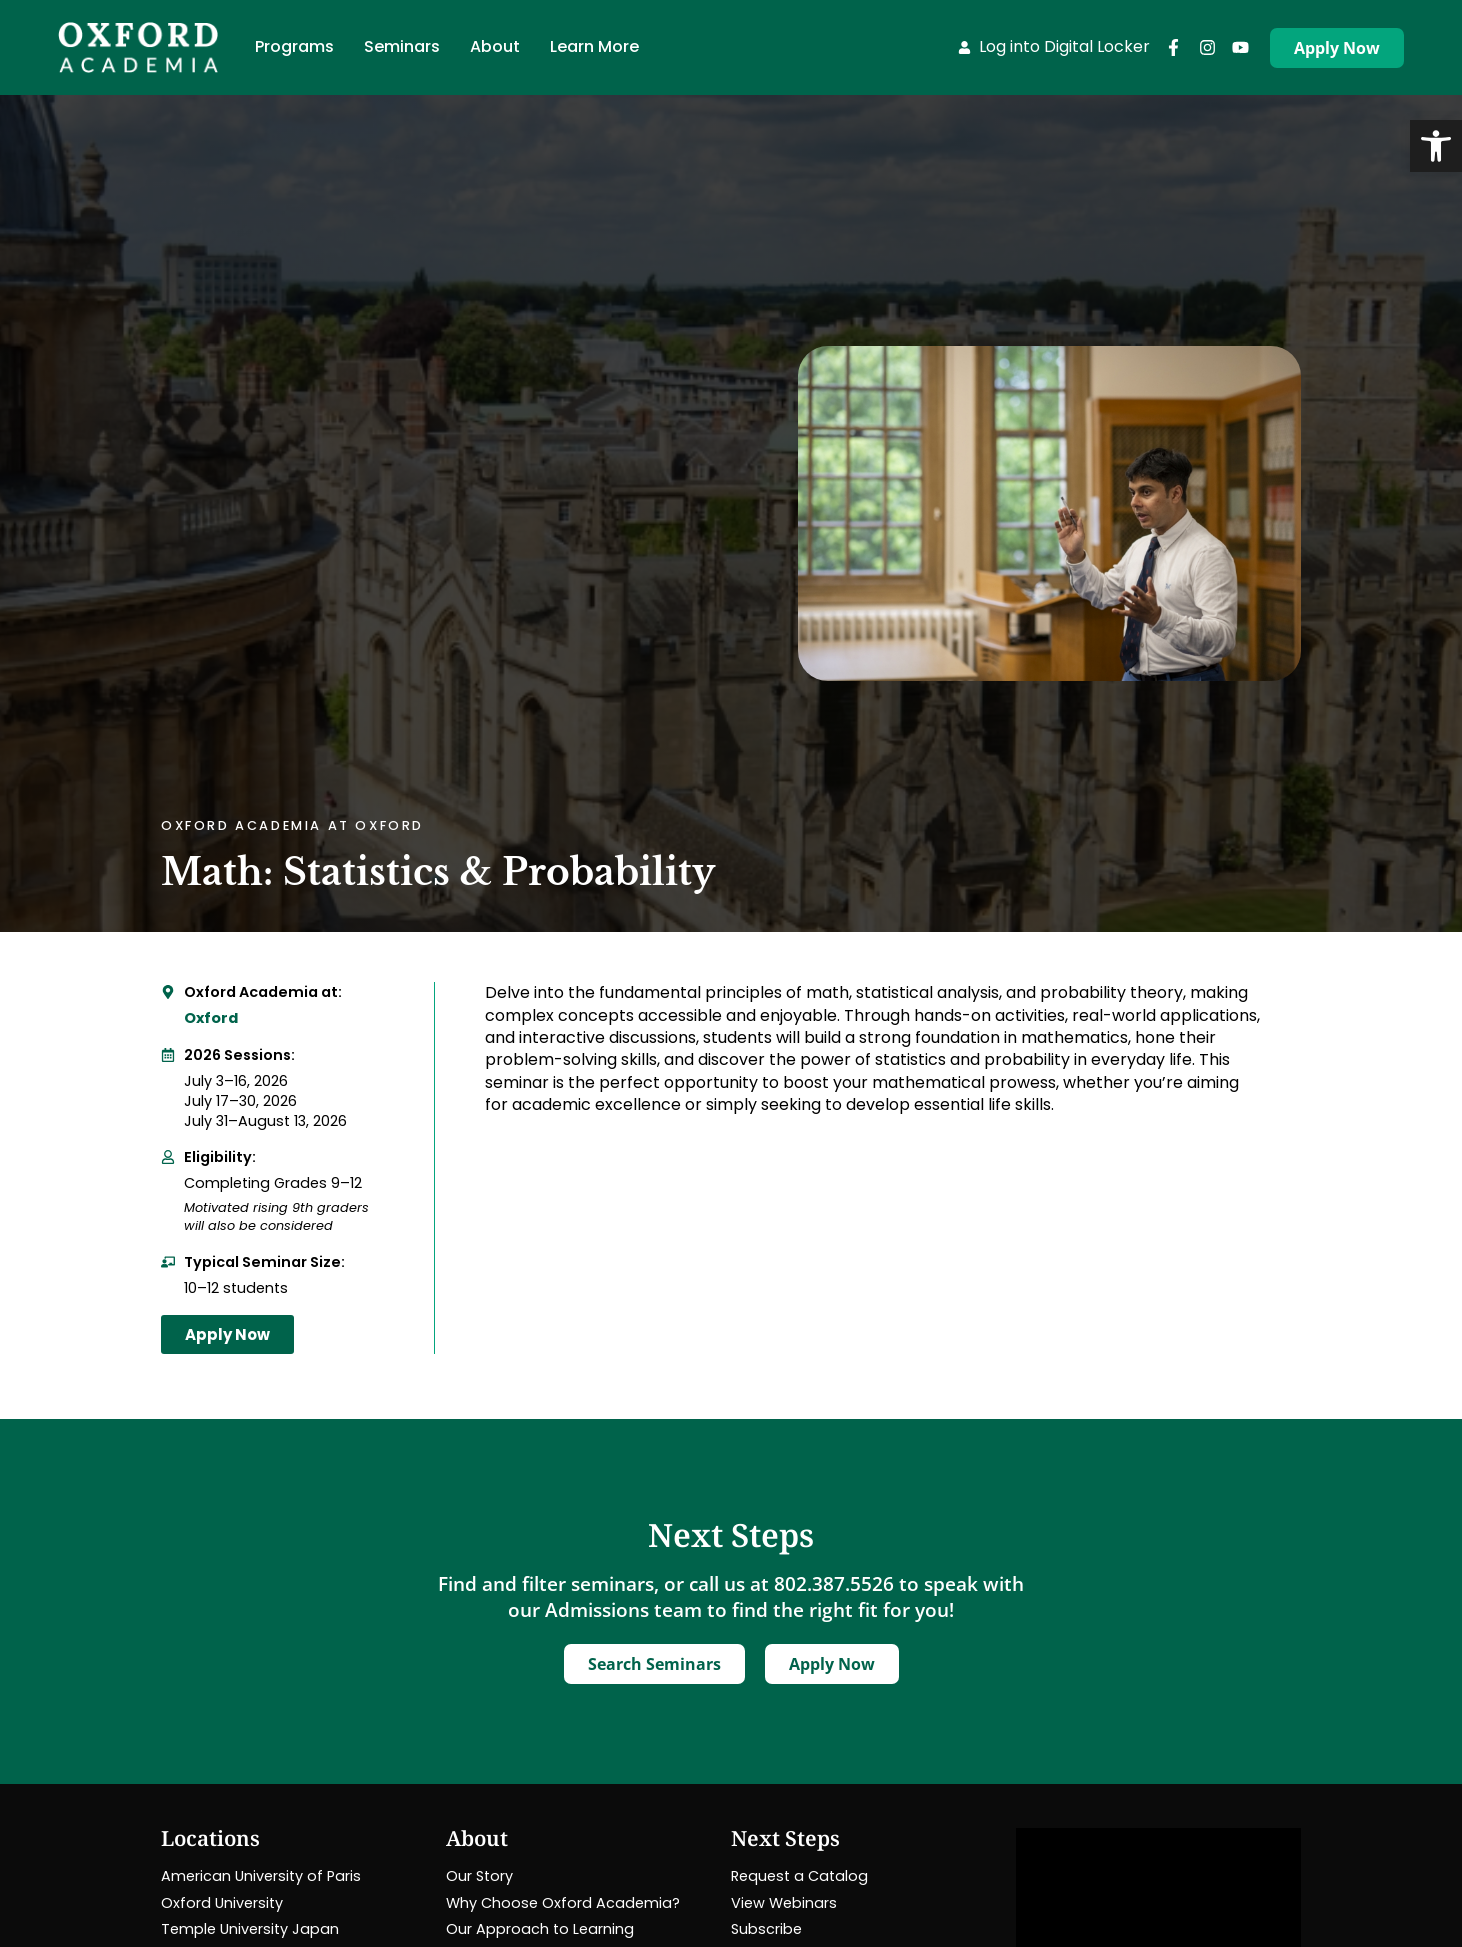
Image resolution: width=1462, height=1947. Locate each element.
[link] (1436, 146)
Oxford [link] (211, 1018)
